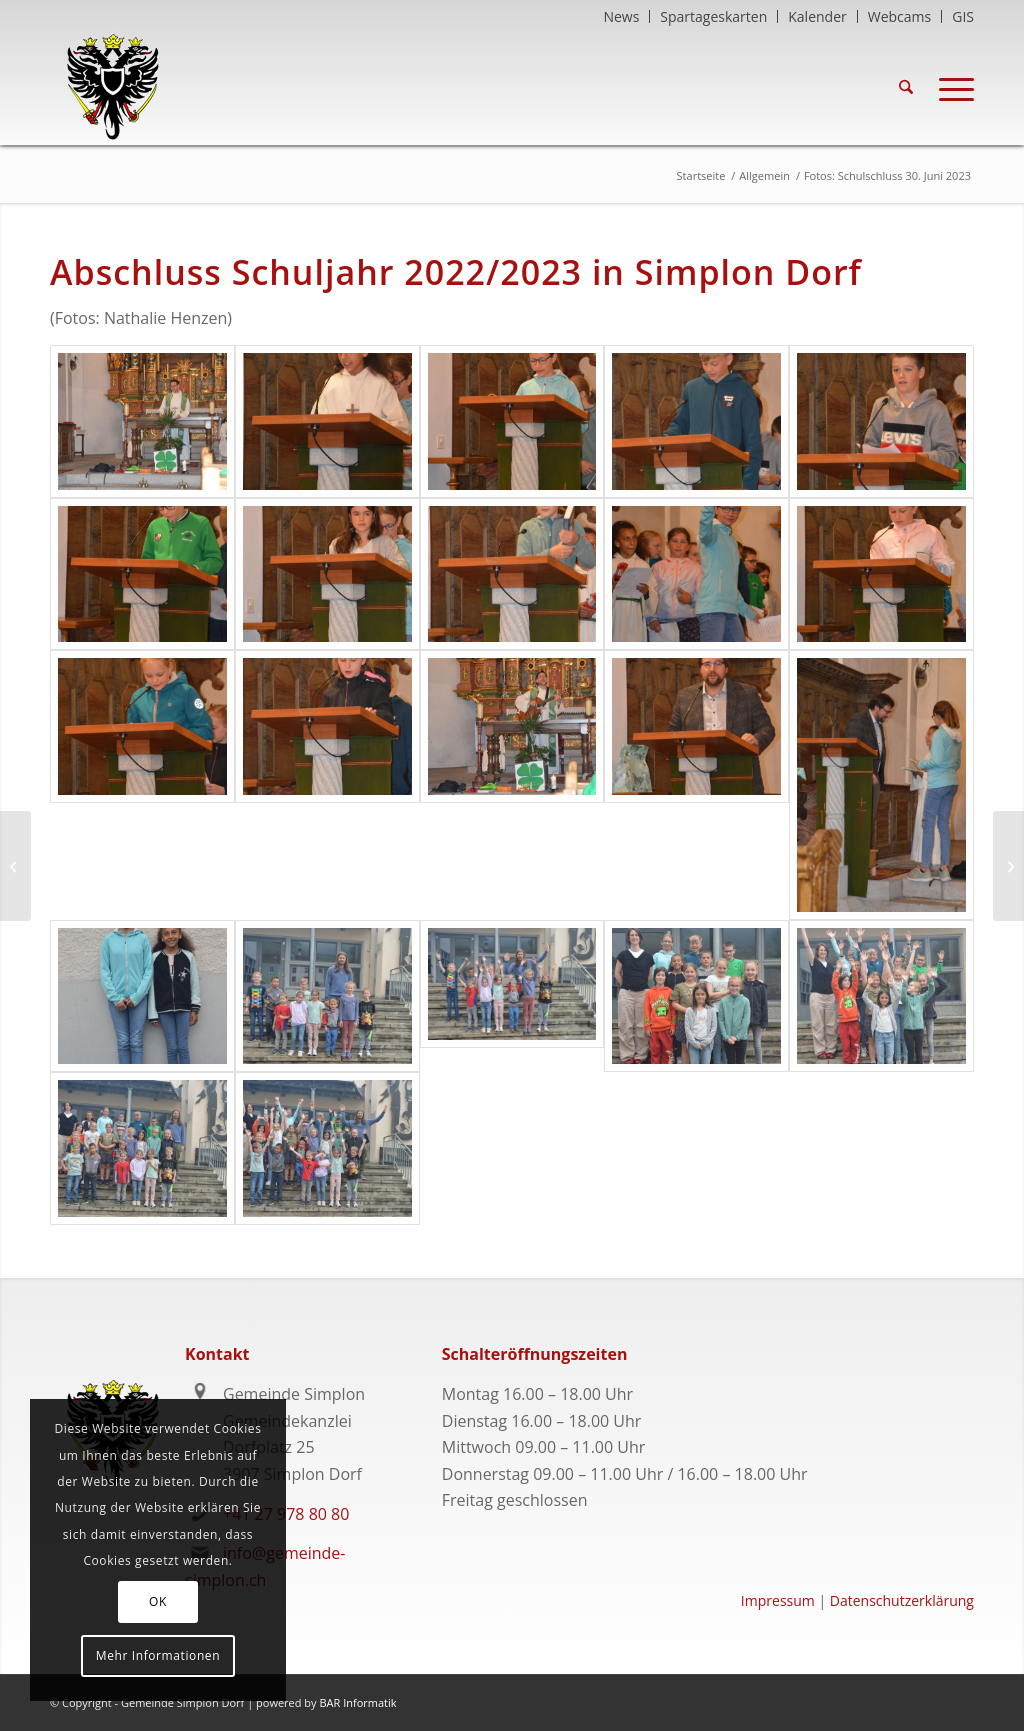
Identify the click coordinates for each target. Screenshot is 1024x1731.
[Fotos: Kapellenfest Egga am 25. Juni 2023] (15, 866)
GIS (963, 16)
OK (158, 1601)
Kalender (817, 16)
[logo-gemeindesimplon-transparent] (112, 87)
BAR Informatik (357, 1702)
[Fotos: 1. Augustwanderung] (1008, 866)
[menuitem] (621, 16)
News (621, 16)
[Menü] (950, 87)
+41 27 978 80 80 (286, 1514)
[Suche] (906, 87)
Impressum (778, 1600)
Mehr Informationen (158, 1655)
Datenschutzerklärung (902, 1600)
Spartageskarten (713, 16)
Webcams (899, 16)
